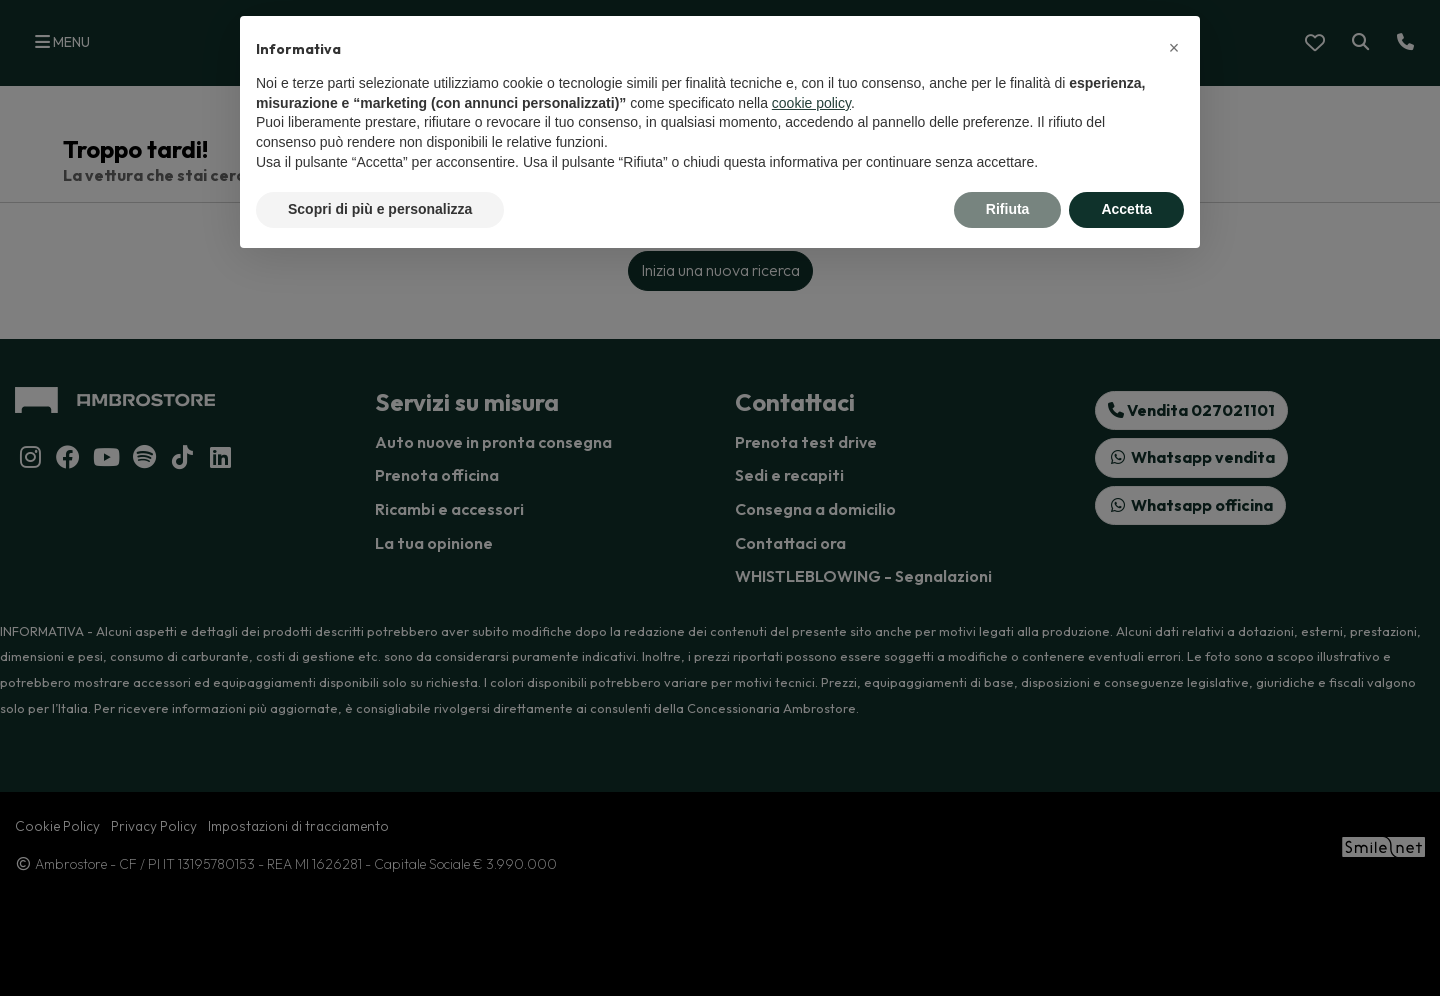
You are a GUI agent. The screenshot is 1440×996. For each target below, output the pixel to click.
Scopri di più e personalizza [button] (380, 209)
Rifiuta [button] (1008, 209)
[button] (1174, 48)
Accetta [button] (1126, 209)
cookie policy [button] (811, 103)
